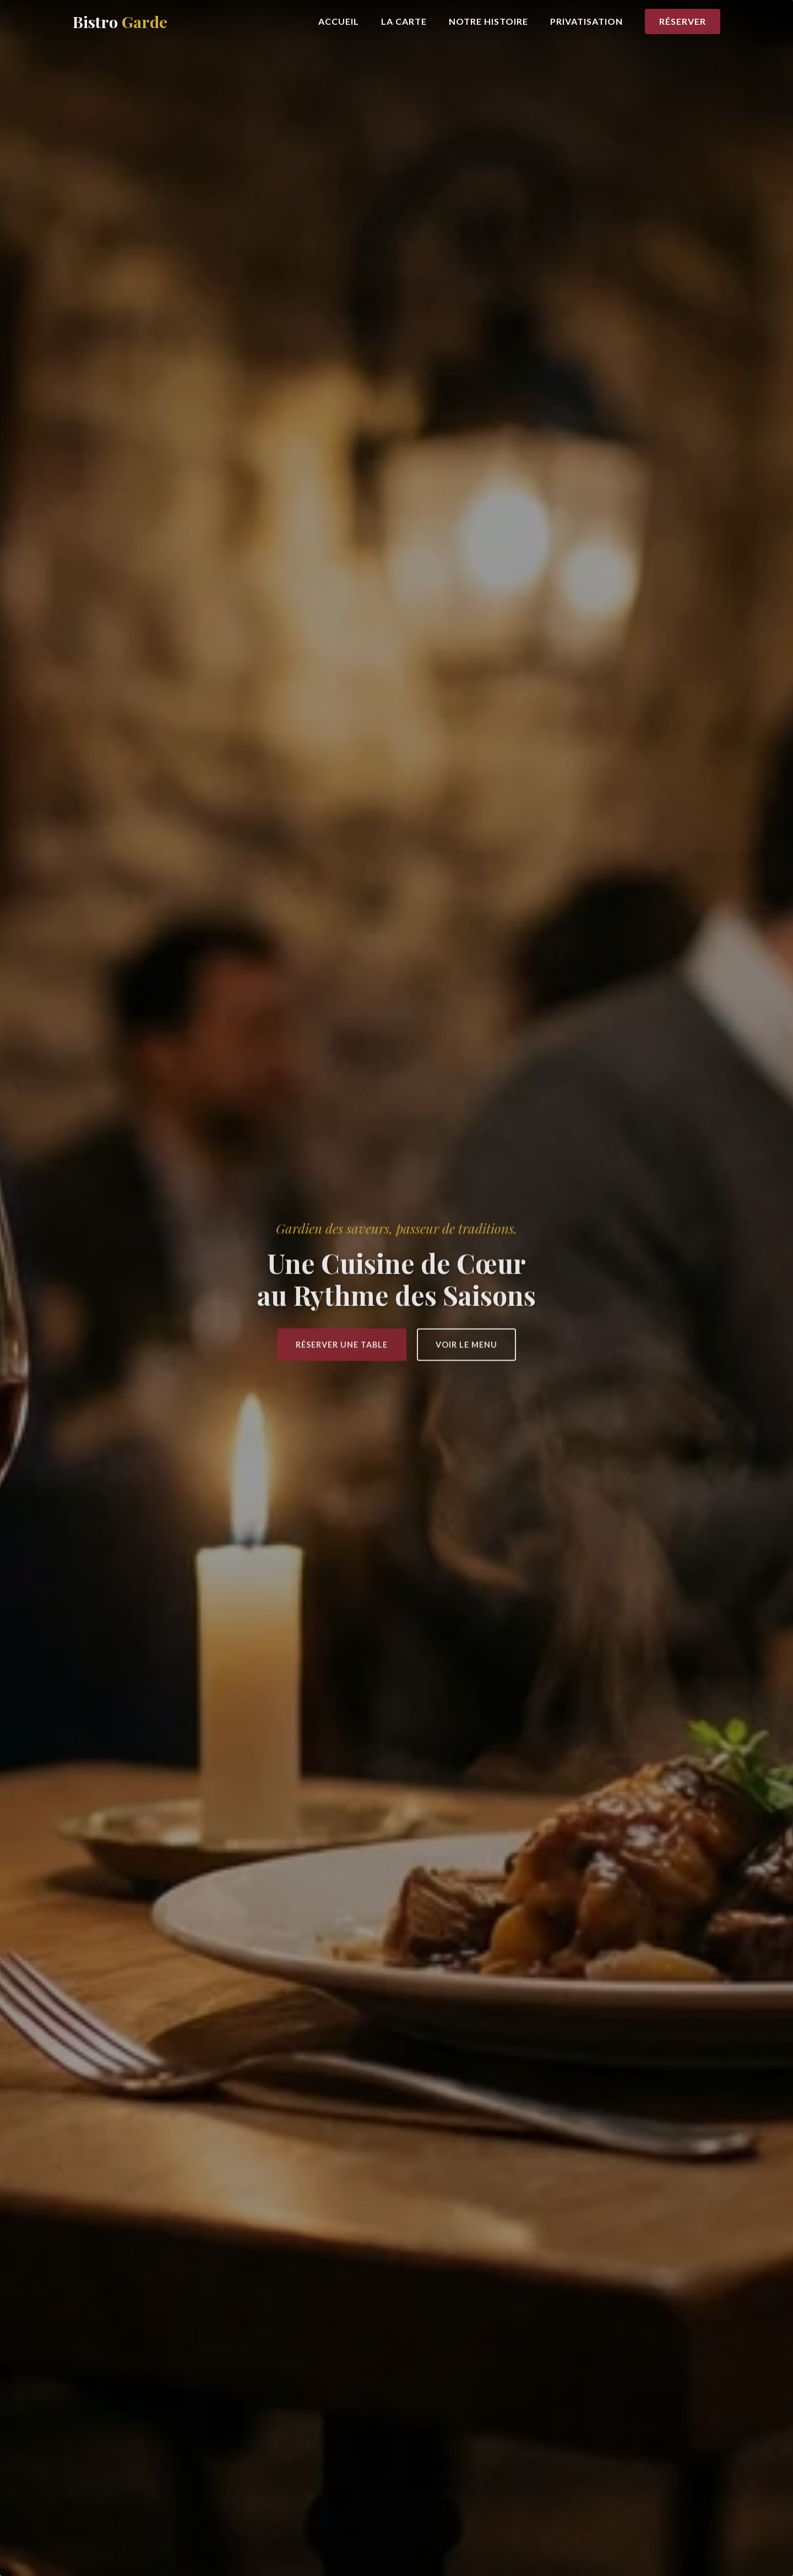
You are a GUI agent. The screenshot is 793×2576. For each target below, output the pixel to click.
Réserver (682, 21)
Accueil (338, 21)
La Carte (404, 21)
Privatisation (586, 21)
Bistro (120, 21)
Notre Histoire (488, 21)
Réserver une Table (342, 1346)
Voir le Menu (466, 1346)
